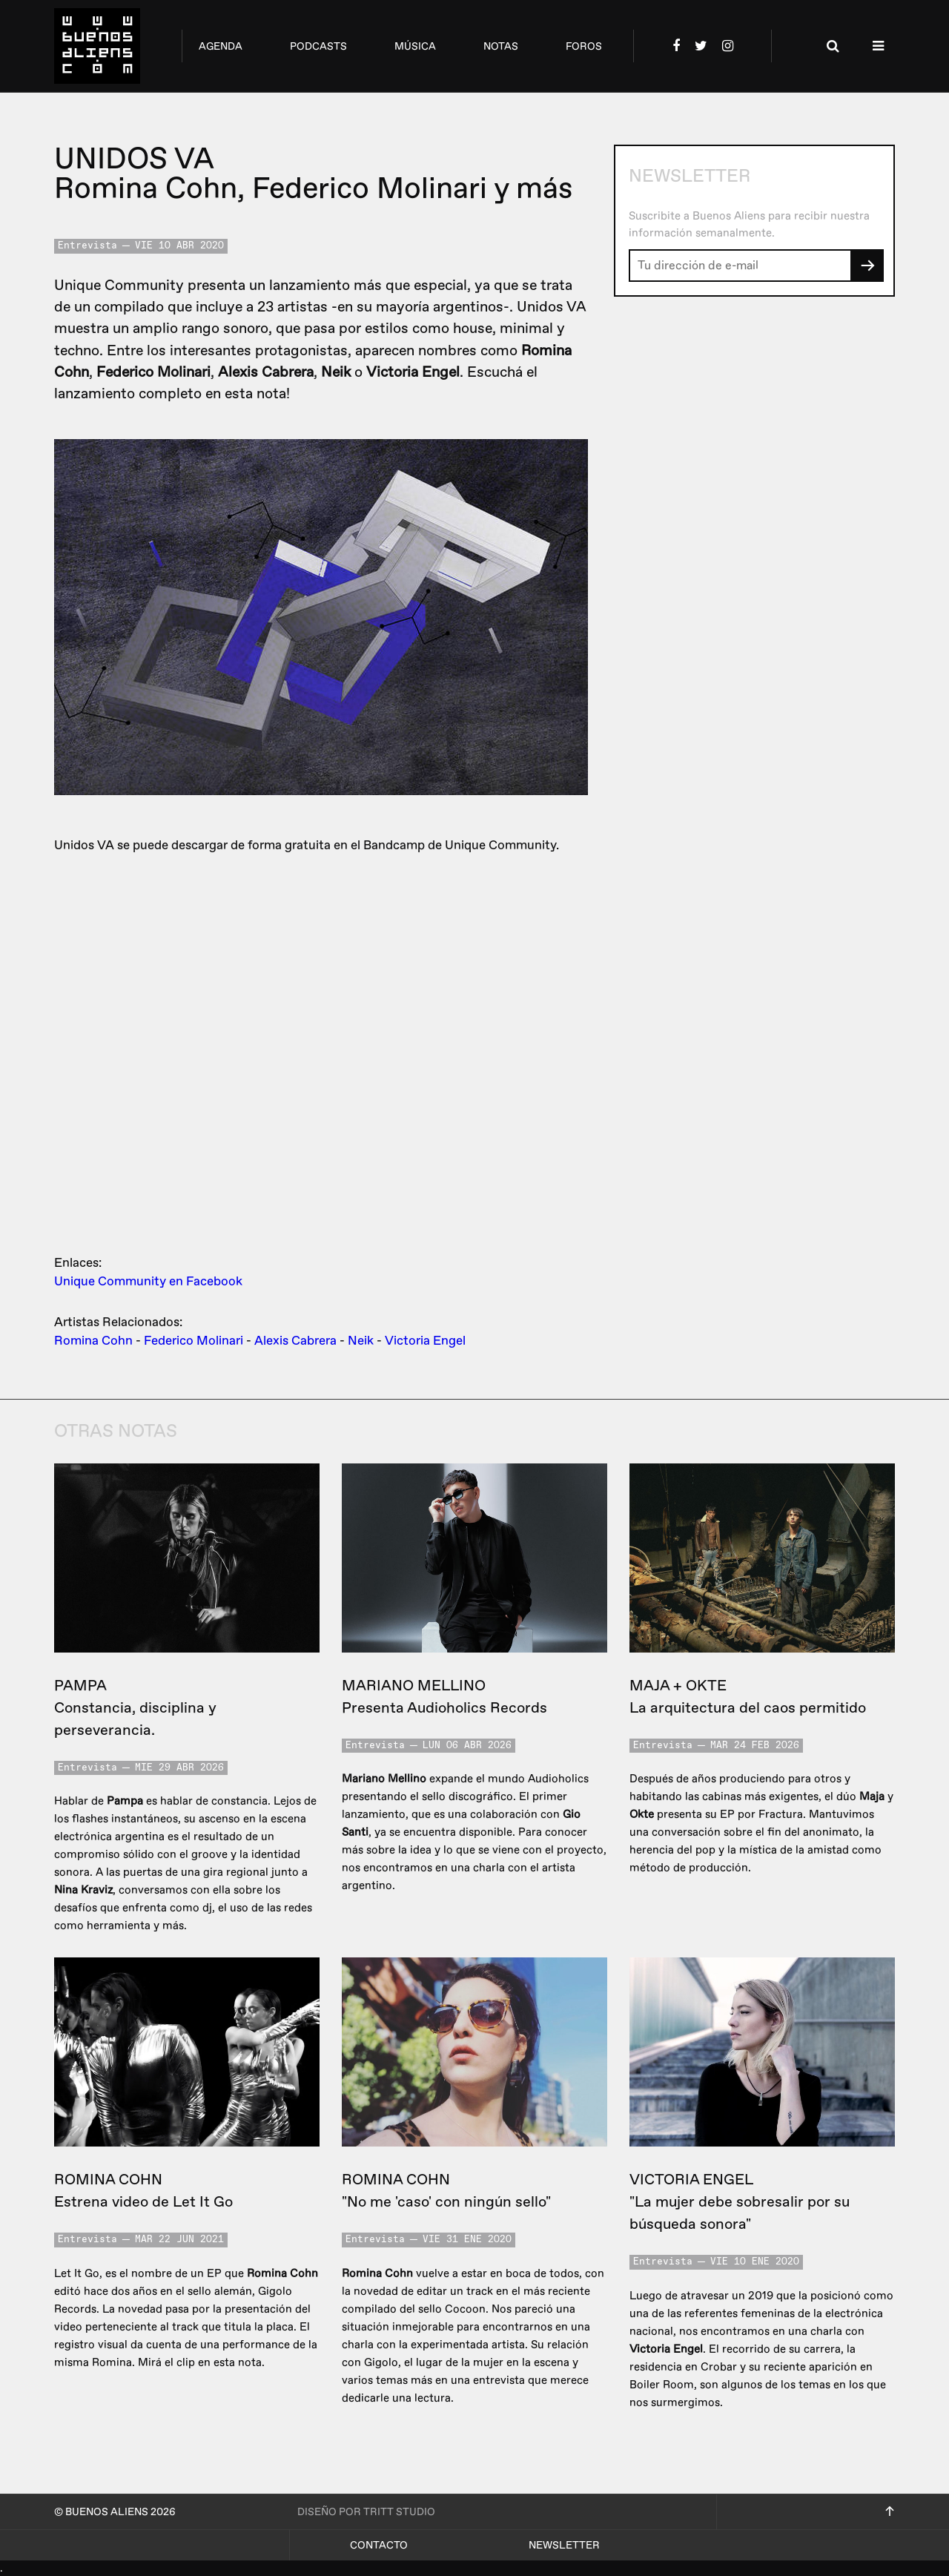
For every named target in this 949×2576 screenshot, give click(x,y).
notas (500, 46)
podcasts (318, 46)
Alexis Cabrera (295, 1340)
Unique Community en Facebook (148, 1281)
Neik (361, 1340)
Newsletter (564, 2545)
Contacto (379, 2545)
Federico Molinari (193, 1340)
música (415, 46)
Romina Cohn (93, 1340)
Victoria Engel (425, 1340)
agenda (220, 46)
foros (584, 46)
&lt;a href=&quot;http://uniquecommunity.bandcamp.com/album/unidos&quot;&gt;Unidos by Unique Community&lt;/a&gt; (321, 1051)
